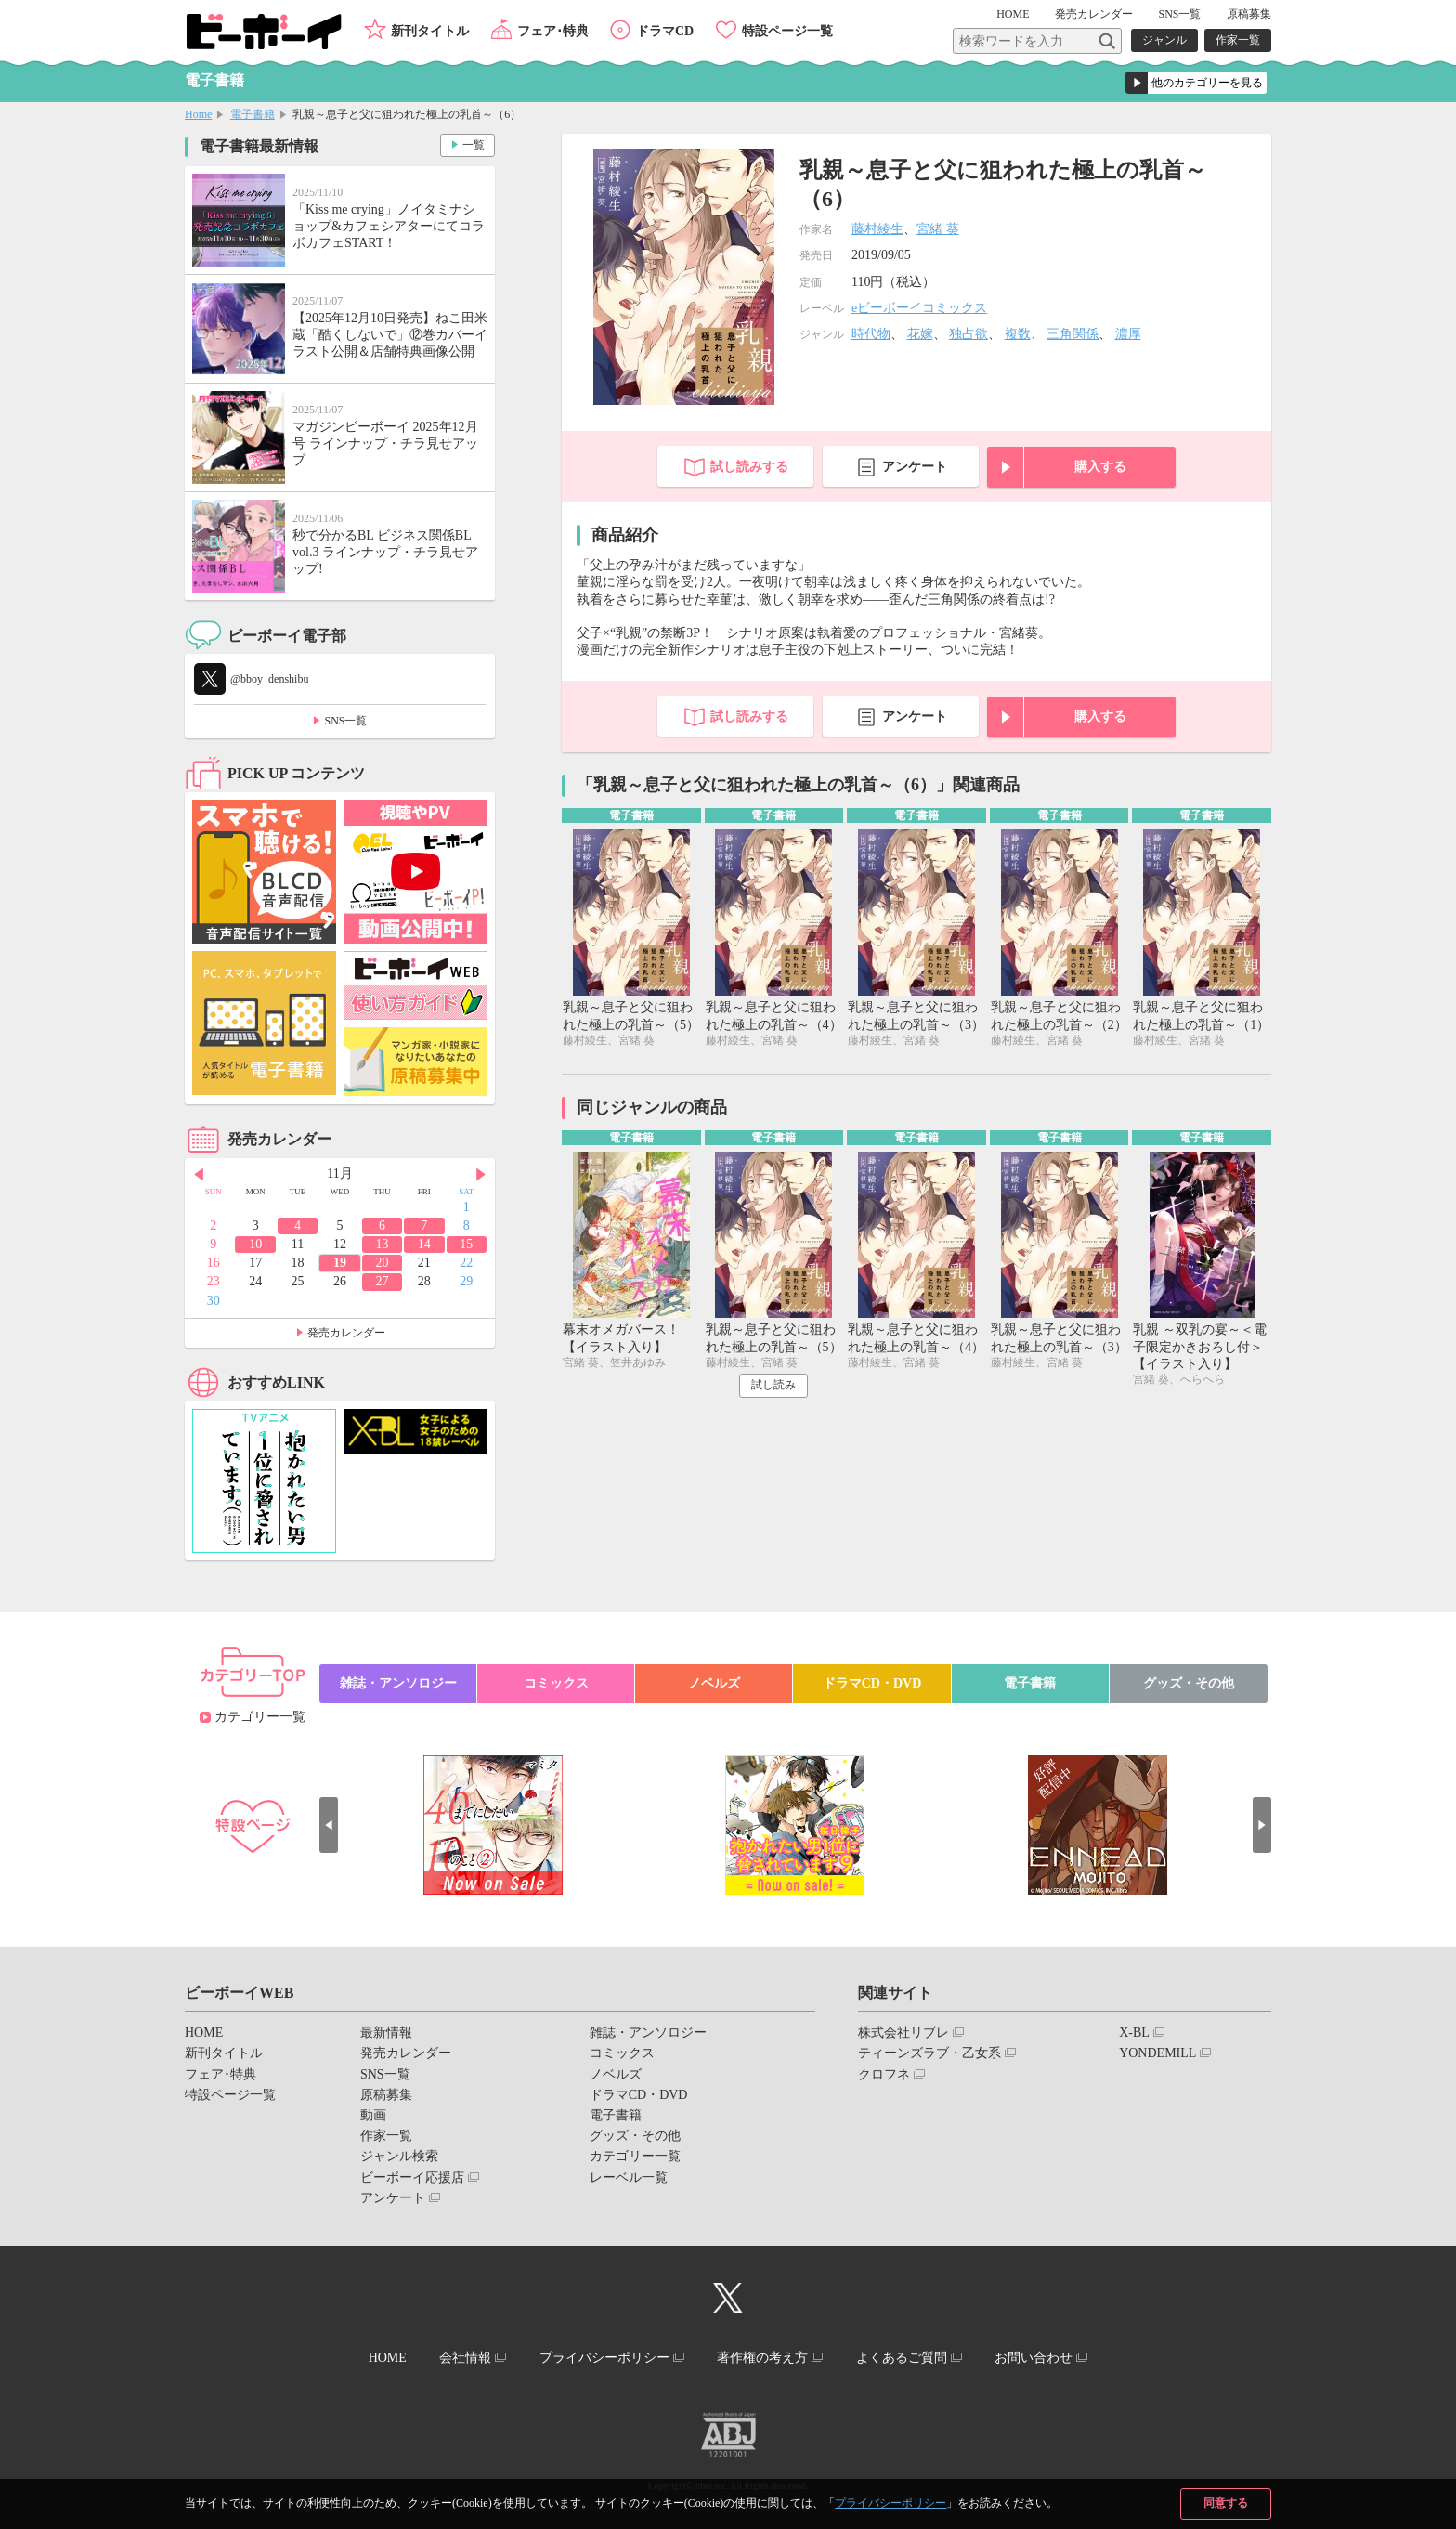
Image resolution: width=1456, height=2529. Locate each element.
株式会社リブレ (903, 2033)
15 (466, 1244)
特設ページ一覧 (787, 31)
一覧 (473, 144)
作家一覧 (1238, 39)
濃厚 (1128, 334)
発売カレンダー (346, 1332)
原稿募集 (1249, 13)
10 (255, 1244)
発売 (1094, 13)
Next (481, 1175)
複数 (1018, 334)
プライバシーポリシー (890, 2502)
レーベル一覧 (629, 2177)
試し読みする (749, 467)
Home (198, 114)
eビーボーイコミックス (919, 308)
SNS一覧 (1179, 13)
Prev (199, 1175)
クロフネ (884, 2074)
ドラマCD (665, 31)
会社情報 (465, 2358)
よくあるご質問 (901, 2358)
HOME (1012, 13)
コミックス (556, 1683)
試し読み (773, 1384)
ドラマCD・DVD (872, 1683)
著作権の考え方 (762, 2358)
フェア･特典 (553, 31)
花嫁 (920, 334)
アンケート (914, 467)
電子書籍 (252, 114)
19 (339, 1263)
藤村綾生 (878, 229)
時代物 (871, 334)
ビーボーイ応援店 (412, 2177)
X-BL (1134, 2033)
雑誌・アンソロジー (398, 1683)
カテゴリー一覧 (260, 1717)
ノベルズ (714, 1683)
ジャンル (1164, 39)
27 (381, 1281)
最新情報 (386, 2033)
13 (381, 1244)
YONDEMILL (1157, 2053)
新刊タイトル (430, 31)
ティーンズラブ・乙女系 (929, 2053)
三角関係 (1072, 334)
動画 (373, 2115)
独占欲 (968, 334)
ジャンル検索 (399, 2156)
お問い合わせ (1033, 2358)
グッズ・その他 (1188, 1683)
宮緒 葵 (937, 229)
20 (381, 1263)
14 (424, 1244)
